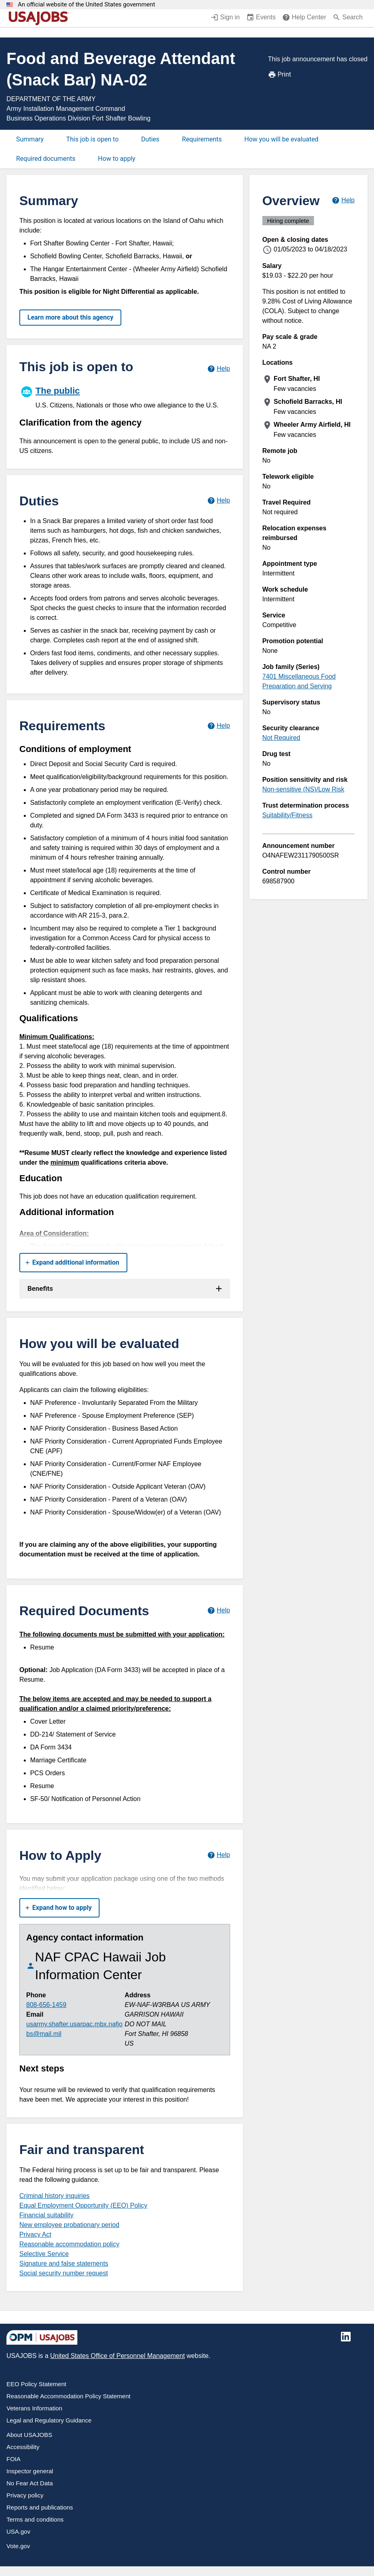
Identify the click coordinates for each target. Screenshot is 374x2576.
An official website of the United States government (86, 5)
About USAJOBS (29, 2434)
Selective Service (44, 2253)
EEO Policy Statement (36, 2384)
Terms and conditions (35, 2519)
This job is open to (92, 139)
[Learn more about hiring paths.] (218, 368)
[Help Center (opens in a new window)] (304, 18)
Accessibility (22, 2446)
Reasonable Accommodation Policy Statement (68, 2396)
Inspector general (29, 2471)
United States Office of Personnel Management (117, 2355)
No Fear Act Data (29, 2483)
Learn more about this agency (70, 317)
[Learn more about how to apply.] (218, 1855)
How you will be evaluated (281, 139)
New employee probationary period (69, 2224)
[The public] (125, 396)
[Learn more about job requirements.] (218, 725)
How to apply (116, 158)
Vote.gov (18, 2546)
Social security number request (63, 2273)
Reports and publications (39, 2507)
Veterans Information (34, 2408)
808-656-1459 (46, 2004)
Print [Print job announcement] (279, 75)
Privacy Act (35, 2234)
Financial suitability (46, 2215)
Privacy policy (25, 2495)
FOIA (13, 2459)
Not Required (281, 737)
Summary (30, 139)
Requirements (202, 139)
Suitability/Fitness (287, 815)
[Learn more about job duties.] (218, 500)
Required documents (45, 158)
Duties (150, 139)
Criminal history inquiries (54, 2195)
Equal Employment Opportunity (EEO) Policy (83, 2205)
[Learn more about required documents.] (218, 1610)
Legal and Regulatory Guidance (48, 2420)
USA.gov (18, 2531)
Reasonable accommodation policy (69, 2244)
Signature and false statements (63, 2263)
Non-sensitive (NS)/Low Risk (303, 789)
